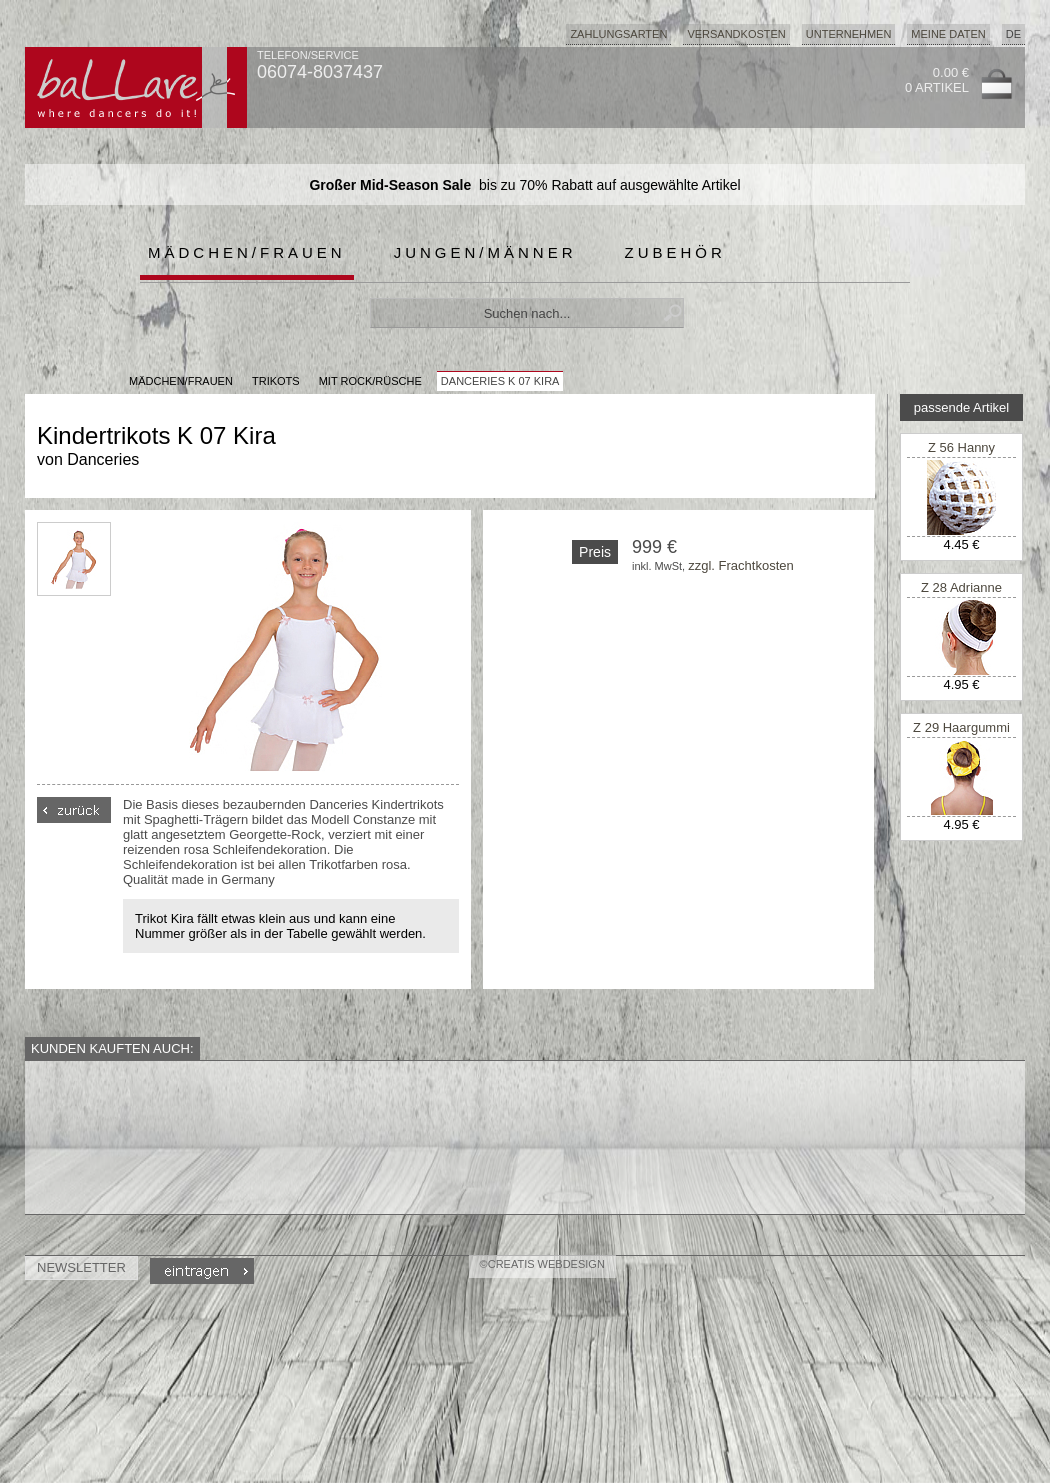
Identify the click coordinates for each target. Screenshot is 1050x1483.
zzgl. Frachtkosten (741, 565)
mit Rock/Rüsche (370, 381)
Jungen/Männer (485, 252)
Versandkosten (736, 34)
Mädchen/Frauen (247, 252)
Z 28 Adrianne (961, 587)
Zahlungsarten (618, 34)
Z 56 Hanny (961, 447)
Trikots (276, 381)
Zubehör (675, 252)
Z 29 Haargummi (961, 727)
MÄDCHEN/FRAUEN (181, 381)
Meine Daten (948, 34)
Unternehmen (849, 34)
